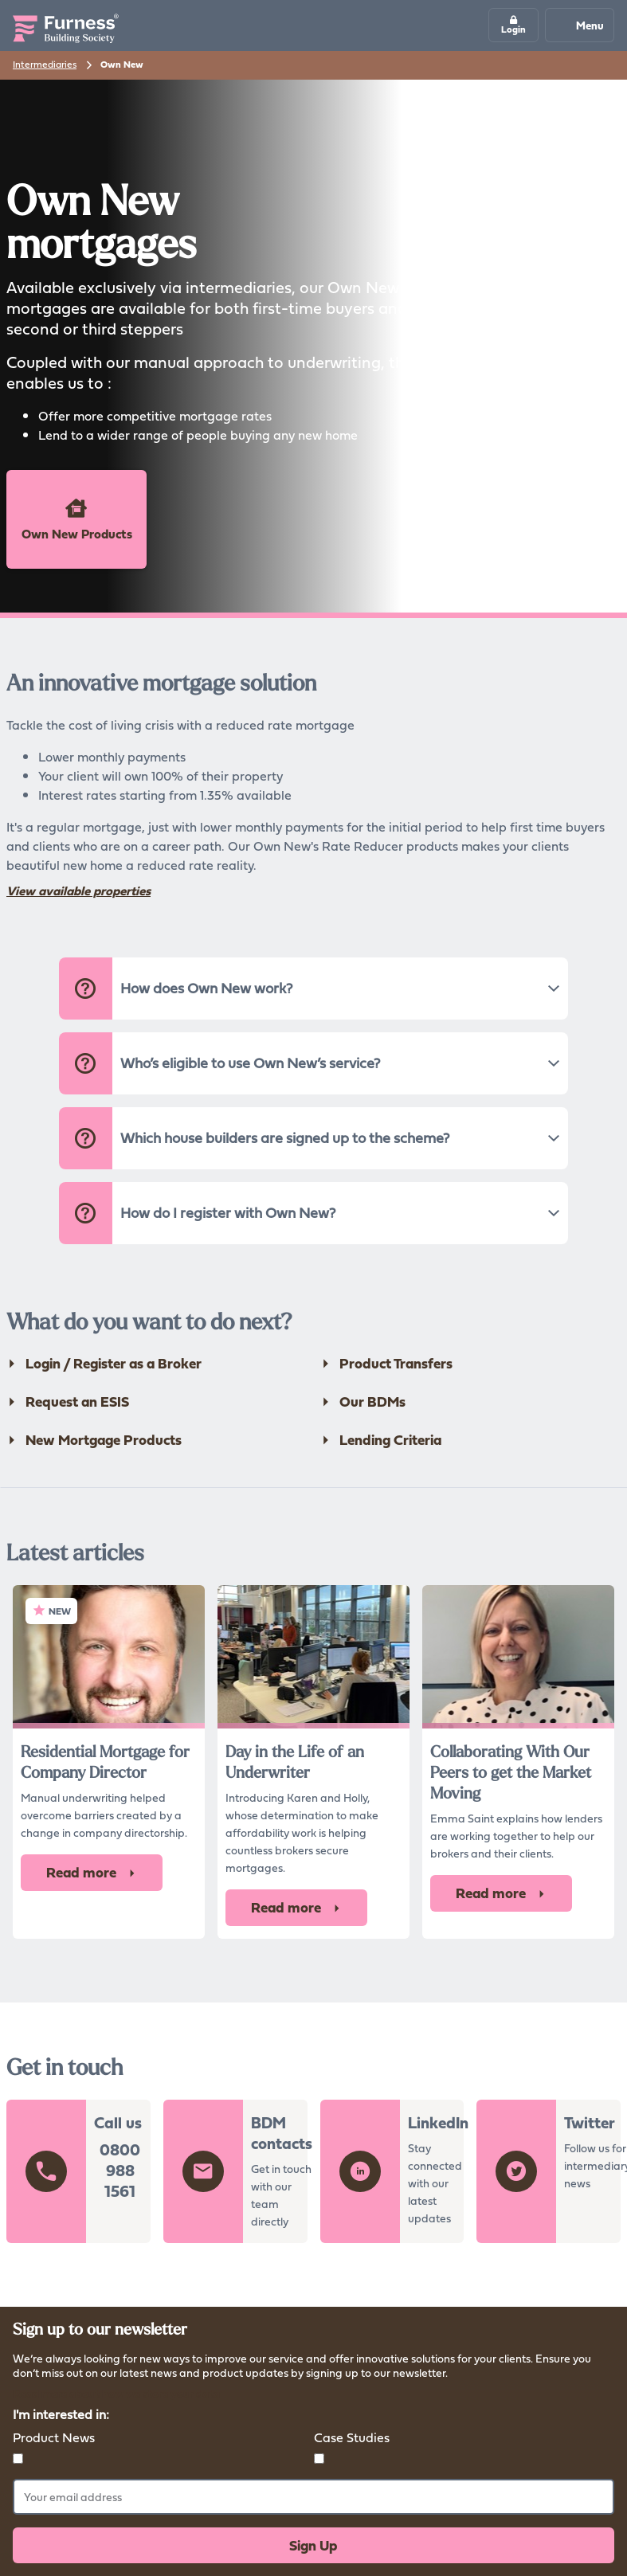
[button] (513, 25)
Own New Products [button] (77, 519)
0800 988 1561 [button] (120, 2170)
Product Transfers (386, 1363)
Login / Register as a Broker (104, 1363)
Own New (121, 64)
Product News (54, 2437)
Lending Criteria (380, 1440)
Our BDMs (363, 1401)
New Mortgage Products (94, 1440)
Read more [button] (91, 1872)
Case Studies (352, 2437)
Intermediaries (44, 64)
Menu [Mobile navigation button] (579, 25)
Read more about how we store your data (116, 2393)
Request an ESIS (67, 1401)
